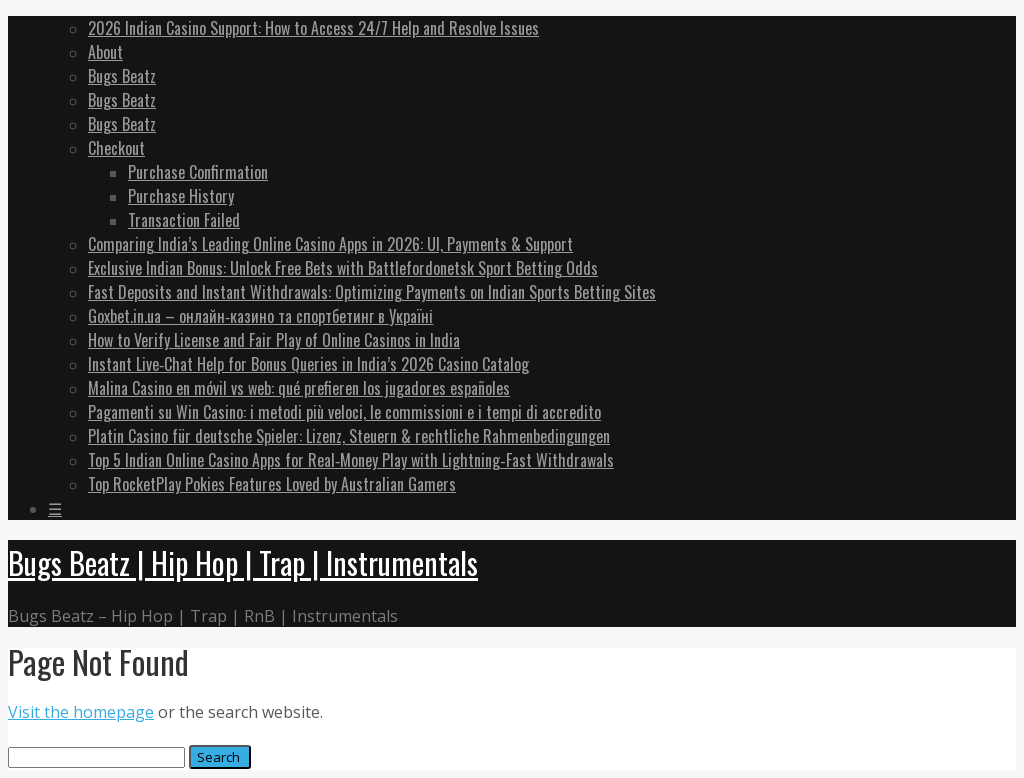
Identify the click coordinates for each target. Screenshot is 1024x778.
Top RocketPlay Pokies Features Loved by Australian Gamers (272, 484)
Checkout (116, 148)
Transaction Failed (184, 220)
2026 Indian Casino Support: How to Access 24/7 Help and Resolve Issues (313, 28)
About (105, 52)
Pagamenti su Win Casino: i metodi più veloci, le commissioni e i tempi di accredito (344, 412)
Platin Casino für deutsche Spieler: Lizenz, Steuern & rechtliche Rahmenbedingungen (349, 436)
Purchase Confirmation (198, 172)
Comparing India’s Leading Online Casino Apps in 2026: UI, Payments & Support (330, 244)
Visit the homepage (81, 712)
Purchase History (181, 196)
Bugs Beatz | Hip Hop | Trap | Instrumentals (243, 562)
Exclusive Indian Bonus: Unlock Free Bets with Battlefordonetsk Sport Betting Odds (343, 268)
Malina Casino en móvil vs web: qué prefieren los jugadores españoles (299, 388)
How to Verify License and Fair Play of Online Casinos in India (274, 340)
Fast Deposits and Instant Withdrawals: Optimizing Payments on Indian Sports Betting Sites (372, 292)
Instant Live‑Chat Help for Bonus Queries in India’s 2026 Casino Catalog (308, 364)
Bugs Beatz (122, 76)
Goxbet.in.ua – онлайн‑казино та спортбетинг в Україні (260, 316)
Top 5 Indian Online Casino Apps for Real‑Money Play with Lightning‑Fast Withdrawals (351, 460)
